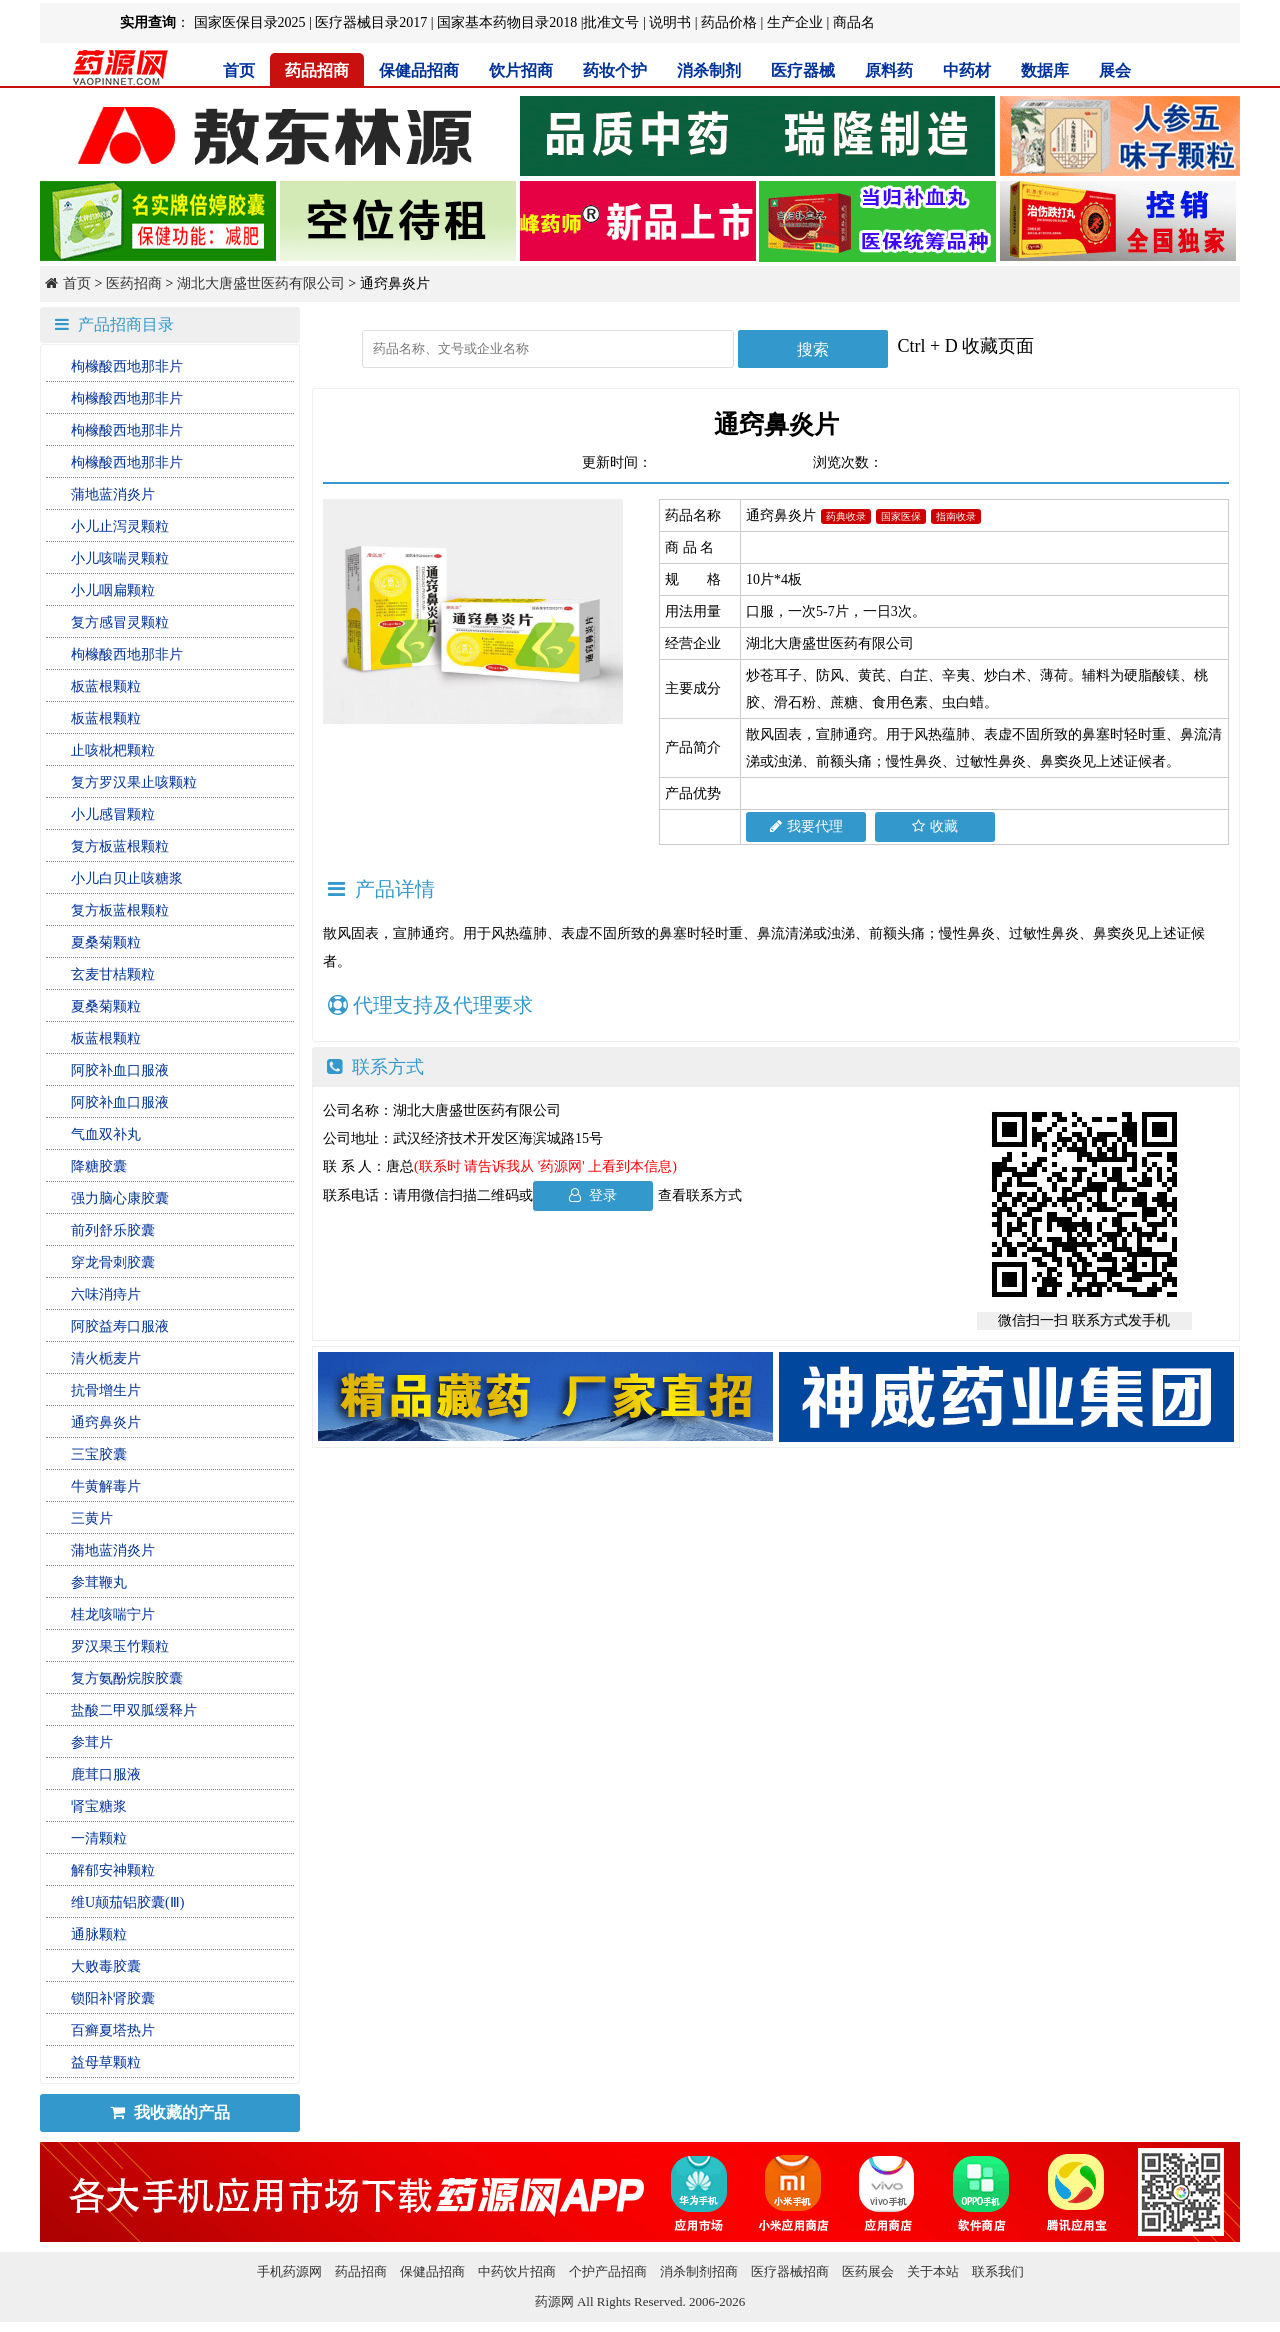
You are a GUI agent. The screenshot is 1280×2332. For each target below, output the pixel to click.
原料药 (889, 70)
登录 (593, 1195)
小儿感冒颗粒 (113, 814)
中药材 (967, 70)
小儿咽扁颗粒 (113, 590)
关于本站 (933, 2271)
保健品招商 (419, 70)
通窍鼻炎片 (106, 1422)
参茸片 (92, 1742)
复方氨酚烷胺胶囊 (127, 1678)
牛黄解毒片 (106, 1486)
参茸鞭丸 (99, 1582)
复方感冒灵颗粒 (120, 622)
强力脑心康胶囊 (120, 1198)
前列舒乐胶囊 (113, 1230)
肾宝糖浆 (99, 1806)
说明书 (670, 22)
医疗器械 (803, 70)
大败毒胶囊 (106, 1966)
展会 (1115, 70)
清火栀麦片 (106, 1358)
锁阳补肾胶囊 (113, 1998)
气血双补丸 (106, 1134)
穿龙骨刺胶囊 (113, 1262)
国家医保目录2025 (250, 22)
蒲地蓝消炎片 (113, 494)
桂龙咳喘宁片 (113, 1614)
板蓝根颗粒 (106, 686)
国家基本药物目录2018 (507, 22)
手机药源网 (289, 2271)
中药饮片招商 (517, 2271)
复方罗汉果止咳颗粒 (134, 782)
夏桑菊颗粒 (106, 942)
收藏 (935, 826)
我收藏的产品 (170, 2112)
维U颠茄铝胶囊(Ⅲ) (127, 1902)
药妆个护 (615, 70)
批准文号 (611, 22)
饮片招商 (521, 70)
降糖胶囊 (99, 1166)
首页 (239, 70)
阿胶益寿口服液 (120, 1326)
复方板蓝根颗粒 (120, 846)
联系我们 (998, 2271)
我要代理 (806, 826)
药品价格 (729, 22)
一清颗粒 (99, 1838)
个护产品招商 (608, 2271)
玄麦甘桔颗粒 (113, 974)
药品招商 (317, 70)
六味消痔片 (106, 1294)
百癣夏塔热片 (113, 2030)
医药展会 (868, 2271)
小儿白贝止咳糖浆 (127, 878)
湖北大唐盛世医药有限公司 (261, 283)
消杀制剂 (709, 70)
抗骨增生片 (106, 1390)
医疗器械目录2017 (371, 22)
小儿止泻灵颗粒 (120, 526)
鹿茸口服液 (106, 1774)
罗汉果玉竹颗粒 (120, 1646)
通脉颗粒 (99, 1934)
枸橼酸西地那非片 (127, 366)
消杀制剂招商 (699, 2271)
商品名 (854, 22)
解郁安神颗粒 (113, 1870)
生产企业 (795, 22)
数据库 (1045, 70)
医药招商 (134, 283)
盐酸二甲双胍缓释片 (134, 1710)
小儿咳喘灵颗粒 (120, 558)
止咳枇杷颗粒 (113, 750)
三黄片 (92, 1518)
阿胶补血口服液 (120, 1070)
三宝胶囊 (99, 1454)
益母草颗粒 (106, 2062)
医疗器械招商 (790, 2271)
